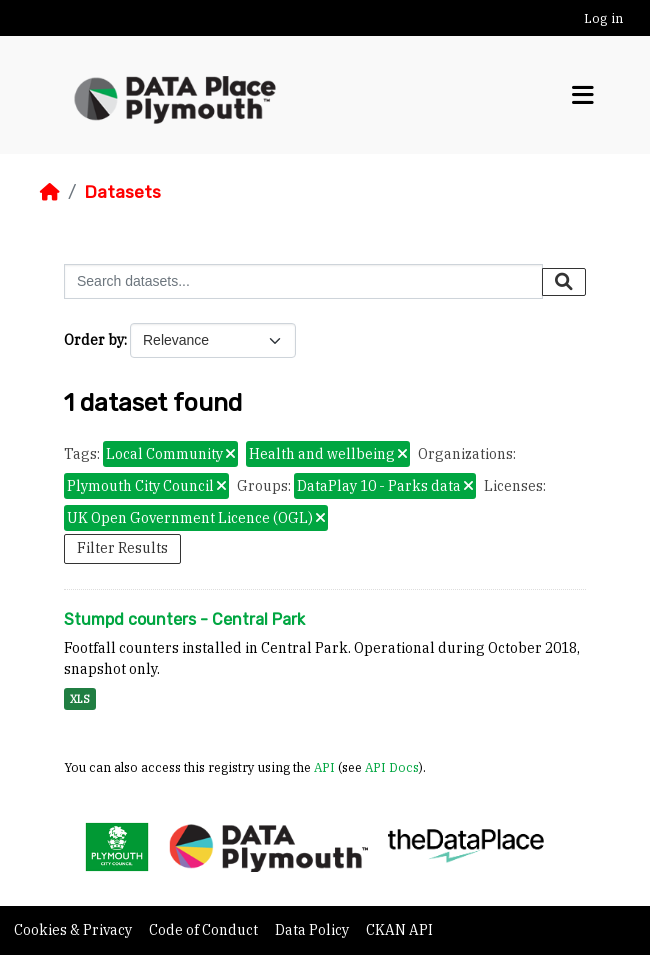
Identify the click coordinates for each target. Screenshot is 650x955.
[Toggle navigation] (583, 95)
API (324, 767)
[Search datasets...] (303, 281)
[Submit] (564, 282)
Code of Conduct (205, 930)
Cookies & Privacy (74, 930)
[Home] (50, 192)
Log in (603, 18)
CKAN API (399, 930)
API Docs (392, 767)
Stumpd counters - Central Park (184, 619)
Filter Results (122, 548)
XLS (80, 699)
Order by (94, 340)
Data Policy (313, 930)
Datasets (122, 192)
